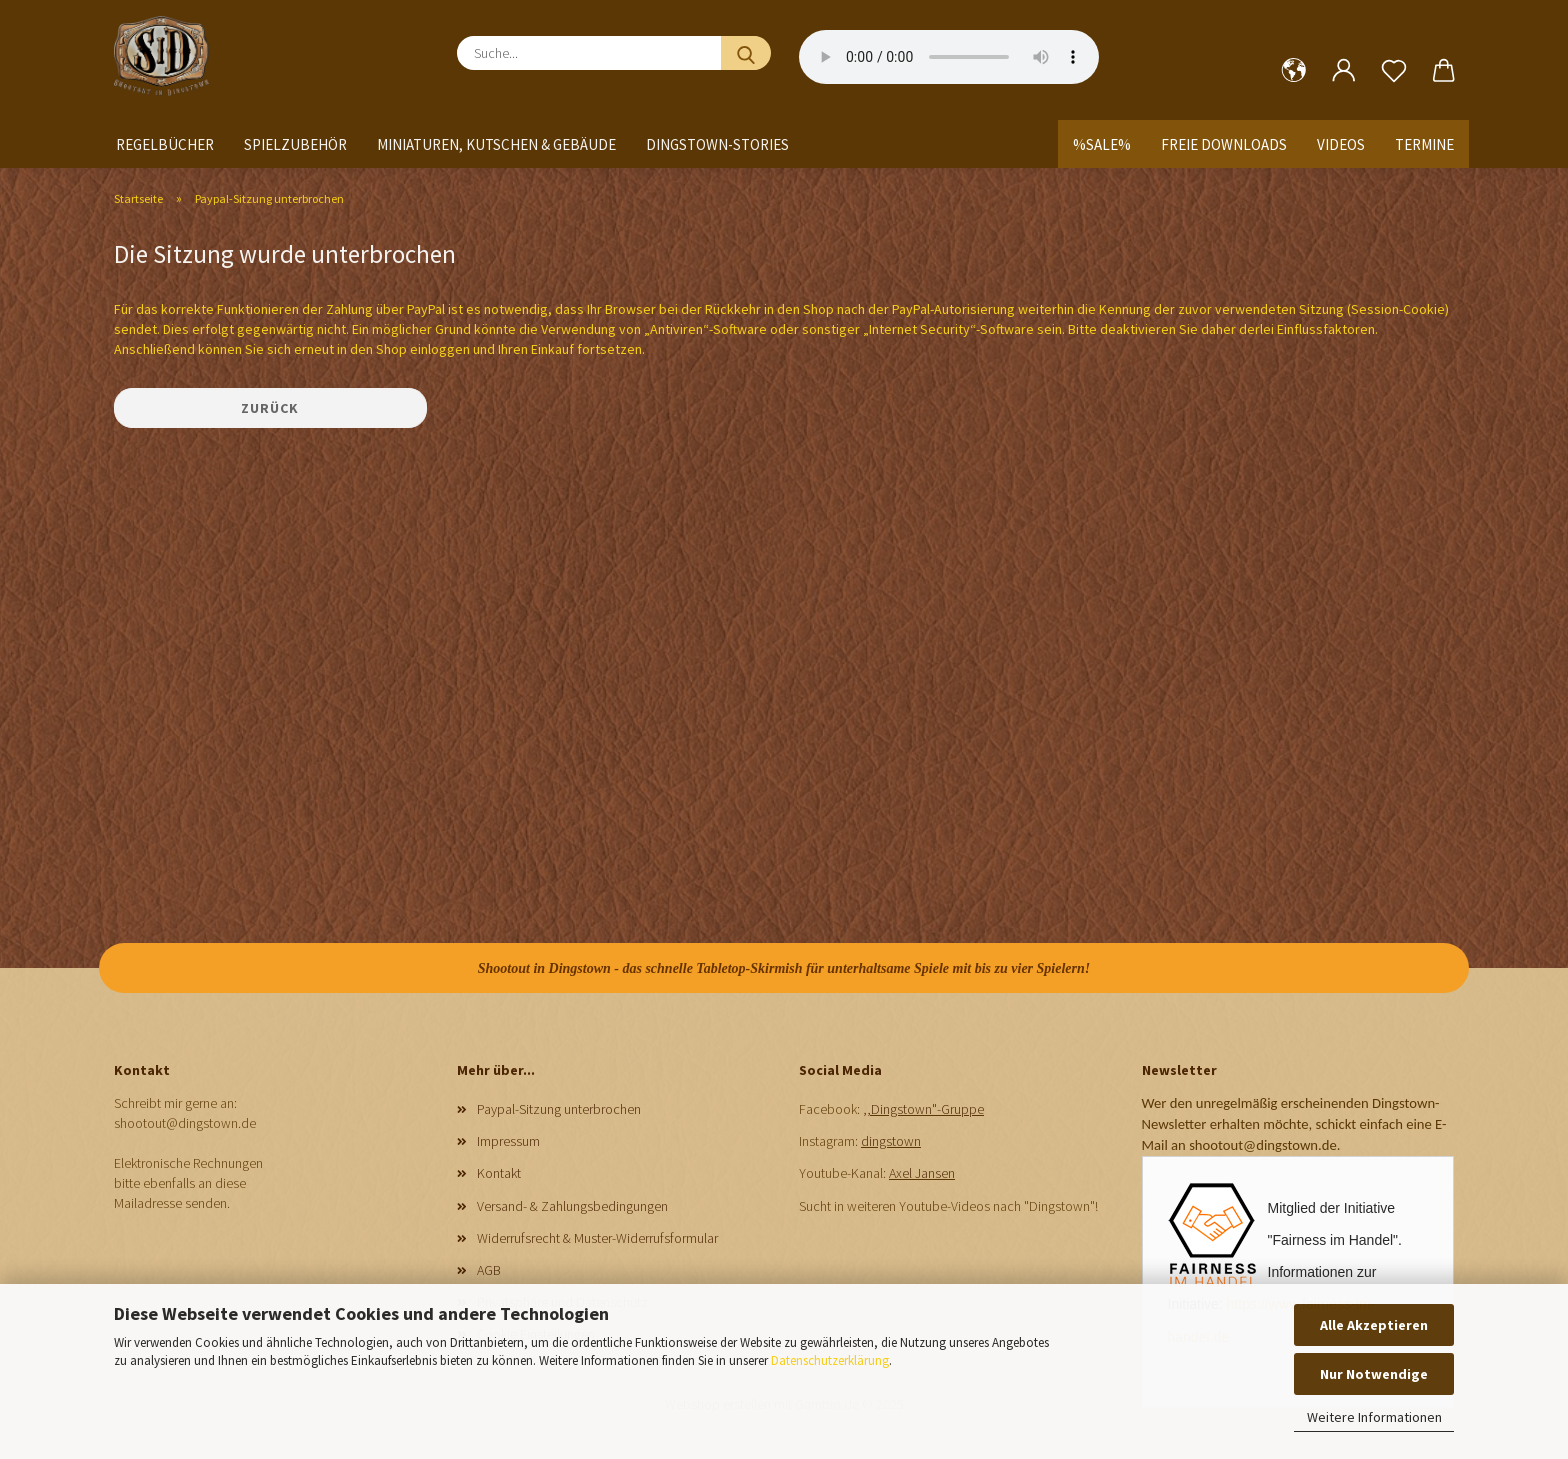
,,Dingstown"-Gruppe (923, 1109)
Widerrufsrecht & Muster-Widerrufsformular (597, 1238)
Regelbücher (165, 144)
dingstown (891, 1141)
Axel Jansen (922, 1173)
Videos (1341, 144)
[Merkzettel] (1394, 71)
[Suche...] (746, 53)
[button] (1294, 71)
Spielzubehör (295, 144)
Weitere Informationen (1374, 1417)
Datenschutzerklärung (830, 1360)
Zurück (270, 408)
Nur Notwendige (1374, 1374)
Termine (1424, 144)
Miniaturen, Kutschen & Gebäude (496, 144)
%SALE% (1102, 144)
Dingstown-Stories (717, 144)
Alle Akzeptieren (1374, 1325)
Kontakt (499, 1173)
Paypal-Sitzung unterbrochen (559, 1109)
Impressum (508, 1141)
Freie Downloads (1224, 144)
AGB (489, 1270)
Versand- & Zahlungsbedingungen (572, 1206)
